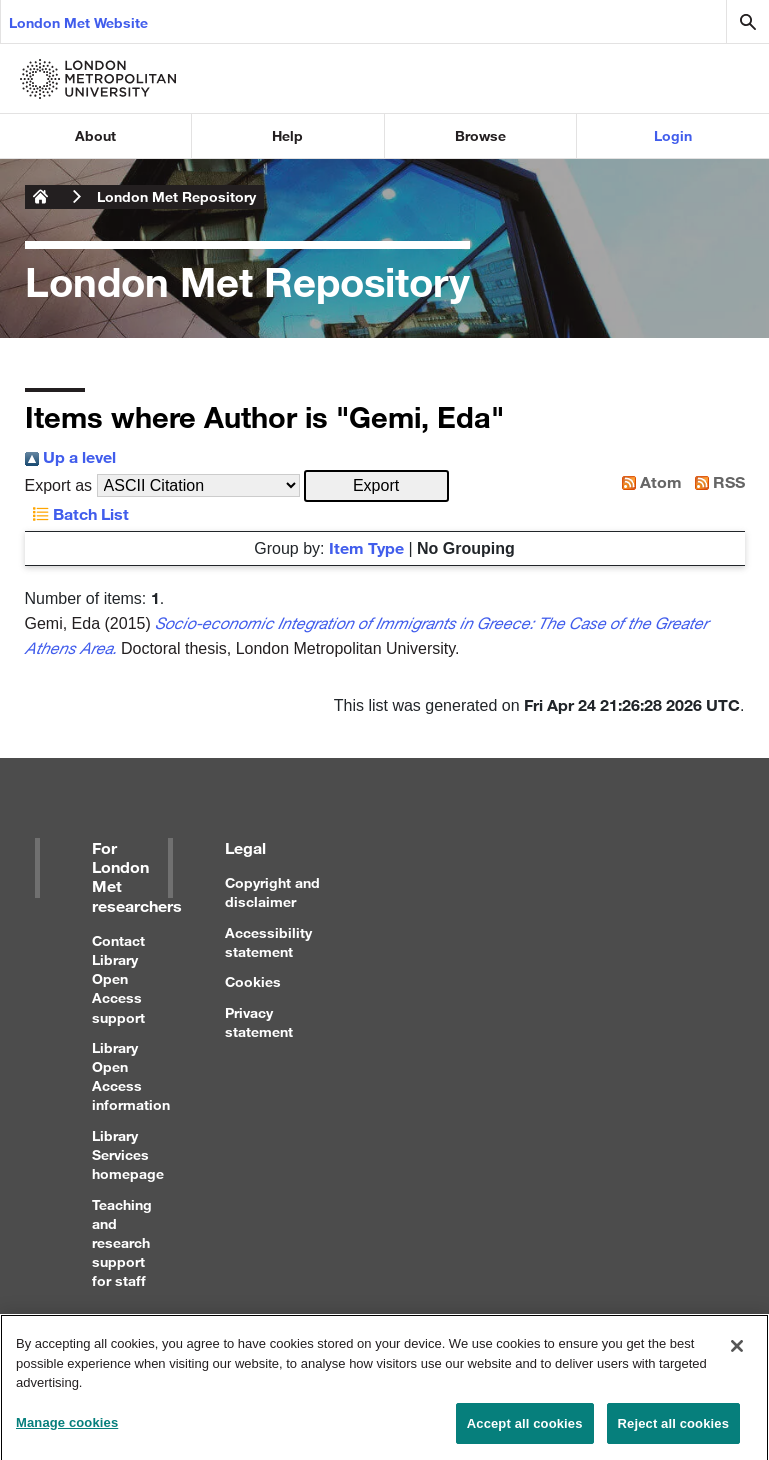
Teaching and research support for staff (122, 1243)
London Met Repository (176, 196)
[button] (376, 486)
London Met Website (78, 22)
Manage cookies (67, 1429)
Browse (480, 135)
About (95, 135)
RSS (716, 481)
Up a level (70, 456)
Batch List (77, 513)
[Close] (737, 1353)
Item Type (366, 547)
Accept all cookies (525, 1430)
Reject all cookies (673, 1430)
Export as (59, 485)
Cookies (253, 981)
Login (673, 135)
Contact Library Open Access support (118, 979)
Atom (648, 481)
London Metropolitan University (41, 197)
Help (287, 135)
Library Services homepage (128, 1154)
